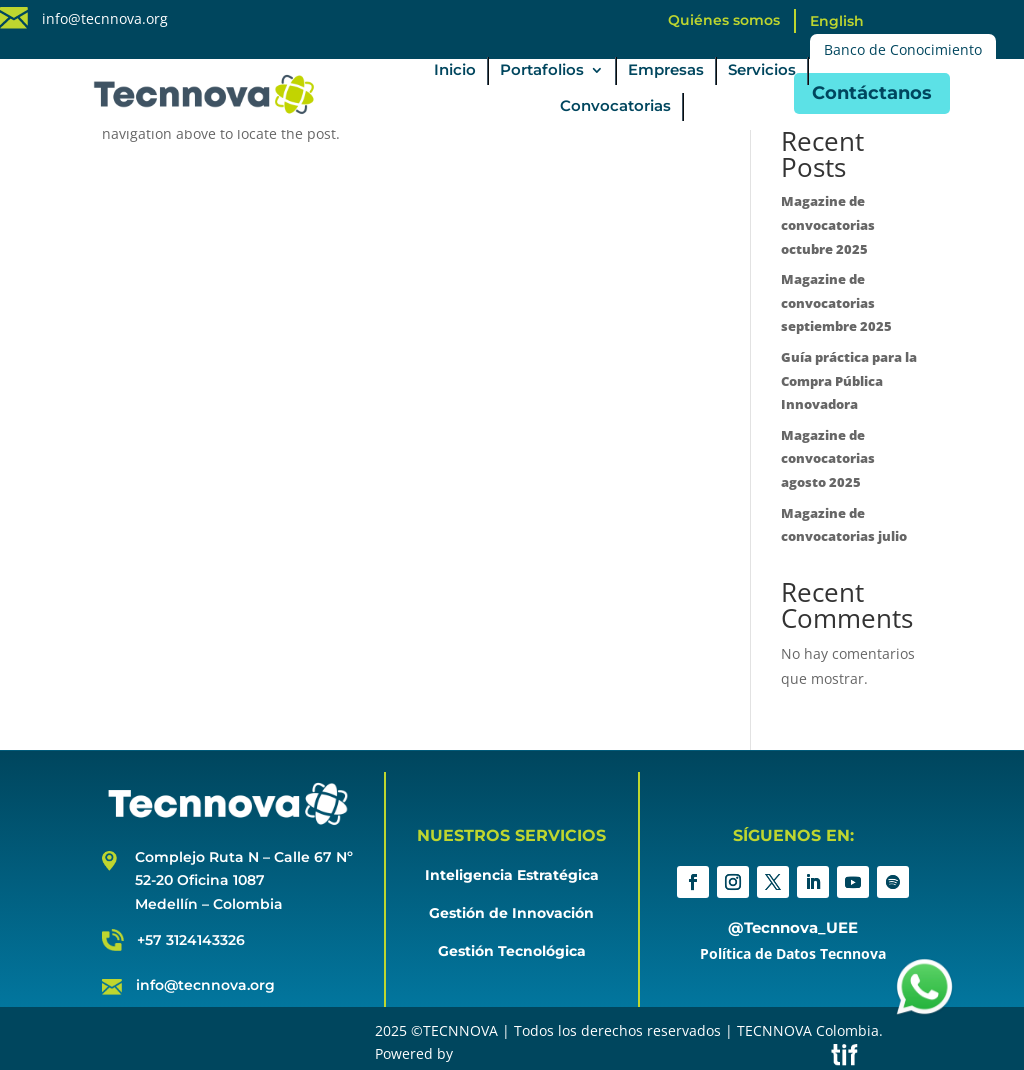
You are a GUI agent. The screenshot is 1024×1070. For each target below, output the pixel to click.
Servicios (762, 71)
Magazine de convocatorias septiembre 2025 (836, 303)
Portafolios (542, 71)
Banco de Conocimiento (903, 49)
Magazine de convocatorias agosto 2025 (828, 459)
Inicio (455, 71)
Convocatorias (615, 107)
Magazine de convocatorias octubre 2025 (828, 225)
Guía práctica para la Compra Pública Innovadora (849, 381)
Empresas (666, 71)
